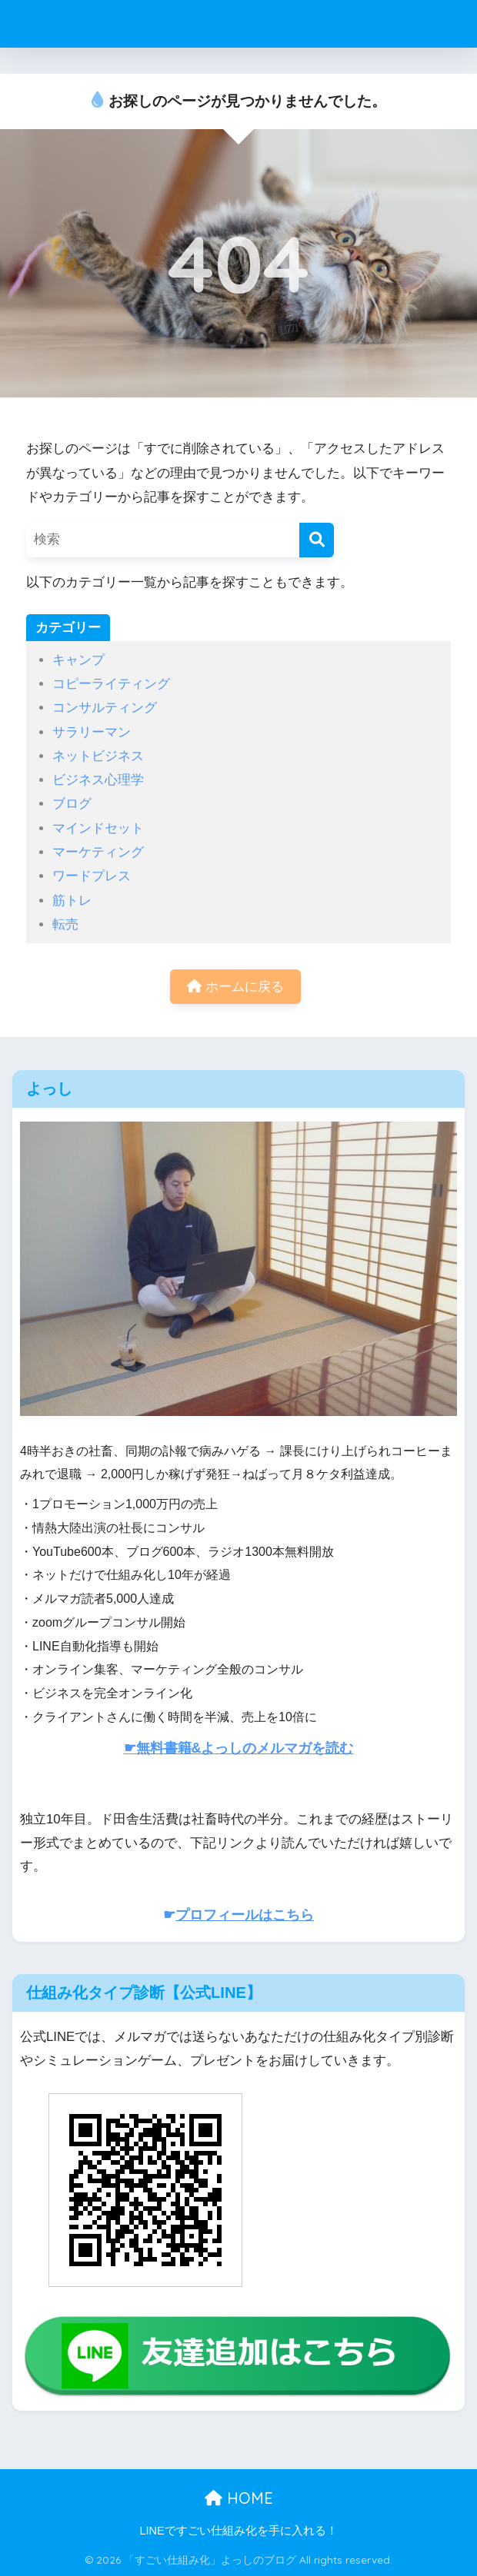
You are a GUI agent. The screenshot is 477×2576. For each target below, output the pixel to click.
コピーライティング (111, 683)
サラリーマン (91, 732)
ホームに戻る (235, 986)
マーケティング (98, 852)
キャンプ (78, 660)
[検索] (316, 540)
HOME (239, 2498)
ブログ (72, 803)
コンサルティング (104, 707)
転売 (65, 924)
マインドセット (98, 828)
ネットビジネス (98, 756)
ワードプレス (91, 876)
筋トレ (72, 900)
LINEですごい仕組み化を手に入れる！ (238, 2530)
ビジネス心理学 (98, 780)
